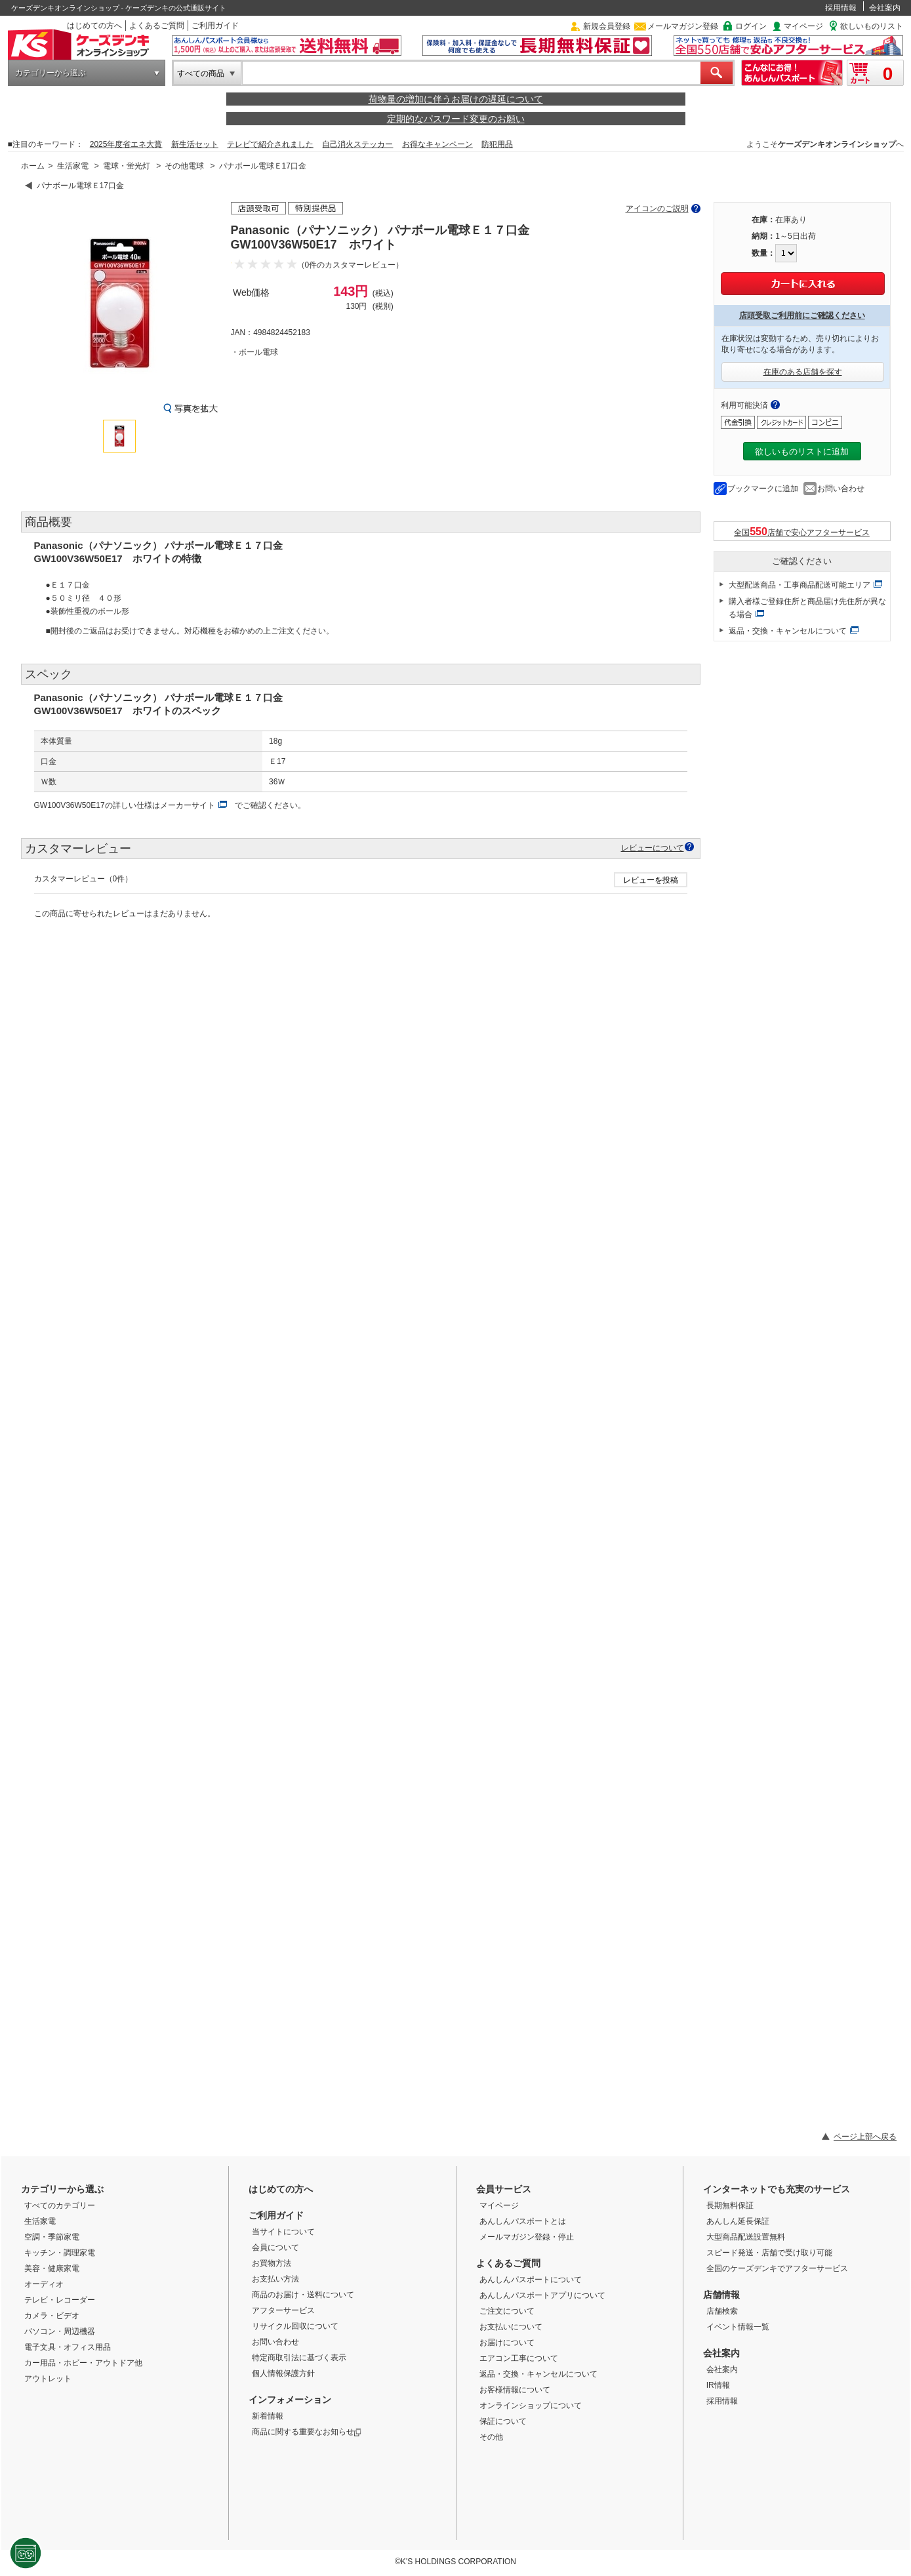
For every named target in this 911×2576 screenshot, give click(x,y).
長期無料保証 (730, 2205)
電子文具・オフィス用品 (67, 2347)
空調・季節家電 (51, 2237)
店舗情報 (721, 2294)
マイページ (803, 26)
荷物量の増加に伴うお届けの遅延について (456, 99)
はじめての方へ (94, 25)
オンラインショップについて (530, 2405)
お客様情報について (514, 2389)
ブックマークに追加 (762, 488)
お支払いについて (510, 2326)
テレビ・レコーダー (59, 2299)
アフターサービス (283, 2310)
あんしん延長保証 (737, 2221)
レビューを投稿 (650, 880)
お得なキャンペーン (437, 144)
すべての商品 (200, 73)
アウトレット (47, 2378)
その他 (491, 2437)
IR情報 (718, 2385)
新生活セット (194, 144)
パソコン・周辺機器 (59, 2331)
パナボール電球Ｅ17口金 (262, 166)
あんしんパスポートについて (530, 2279)
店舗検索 (722, 2311)
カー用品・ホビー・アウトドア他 (83, 2362)
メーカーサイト (187, 805)
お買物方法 (271, 2263)
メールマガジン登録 (682, 26)
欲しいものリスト (871, 26)
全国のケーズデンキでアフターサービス (777, 2268)
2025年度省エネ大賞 (126, 144)
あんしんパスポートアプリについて (542, 2295)
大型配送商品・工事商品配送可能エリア (799, 585)
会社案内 (885, 7)
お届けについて (507, 2342)
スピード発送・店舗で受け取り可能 (769, 2252)
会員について (275, 2247)
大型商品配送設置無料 (745, 2237)
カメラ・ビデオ (51, 2315)
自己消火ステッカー (357, 144)
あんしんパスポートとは (522, 2221)
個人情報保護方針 (283, 2373)
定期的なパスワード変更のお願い (456, 118)
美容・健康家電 (51, 2268)
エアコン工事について (518, 2358)
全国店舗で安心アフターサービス (802, 531)
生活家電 (73, 166)
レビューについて (652, 847)
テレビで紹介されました (270, 144)
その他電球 (184, 166)
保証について (503, 2421)
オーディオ (44, 2284)
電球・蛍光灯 (126, 166)
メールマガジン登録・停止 (526, 2237)
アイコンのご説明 (657, 208)
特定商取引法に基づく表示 (299, 2357)
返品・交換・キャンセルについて (788, 630)
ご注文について (507, 2311)
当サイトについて (283, 2231)
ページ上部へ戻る (865, 2136)
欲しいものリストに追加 (802, 451)
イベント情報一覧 (737, 2326)
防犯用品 (497, 144)
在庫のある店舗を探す (802, 371)
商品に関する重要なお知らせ (306, 2431)
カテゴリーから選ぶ (50, 72)
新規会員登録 (606, 26)
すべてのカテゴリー (59, 2205)
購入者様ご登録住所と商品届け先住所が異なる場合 (807, 608)
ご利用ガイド (215, 25)
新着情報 (267, 2416)
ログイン (751, 26)
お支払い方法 (275, 2279)
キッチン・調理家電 (59, 2252)
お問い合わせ (840, 488)
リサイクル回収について (295, 2326)
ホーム (33, 166)
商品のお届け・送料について (303, 2294)
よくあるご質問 (156, 25)
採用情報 (841, 7)
